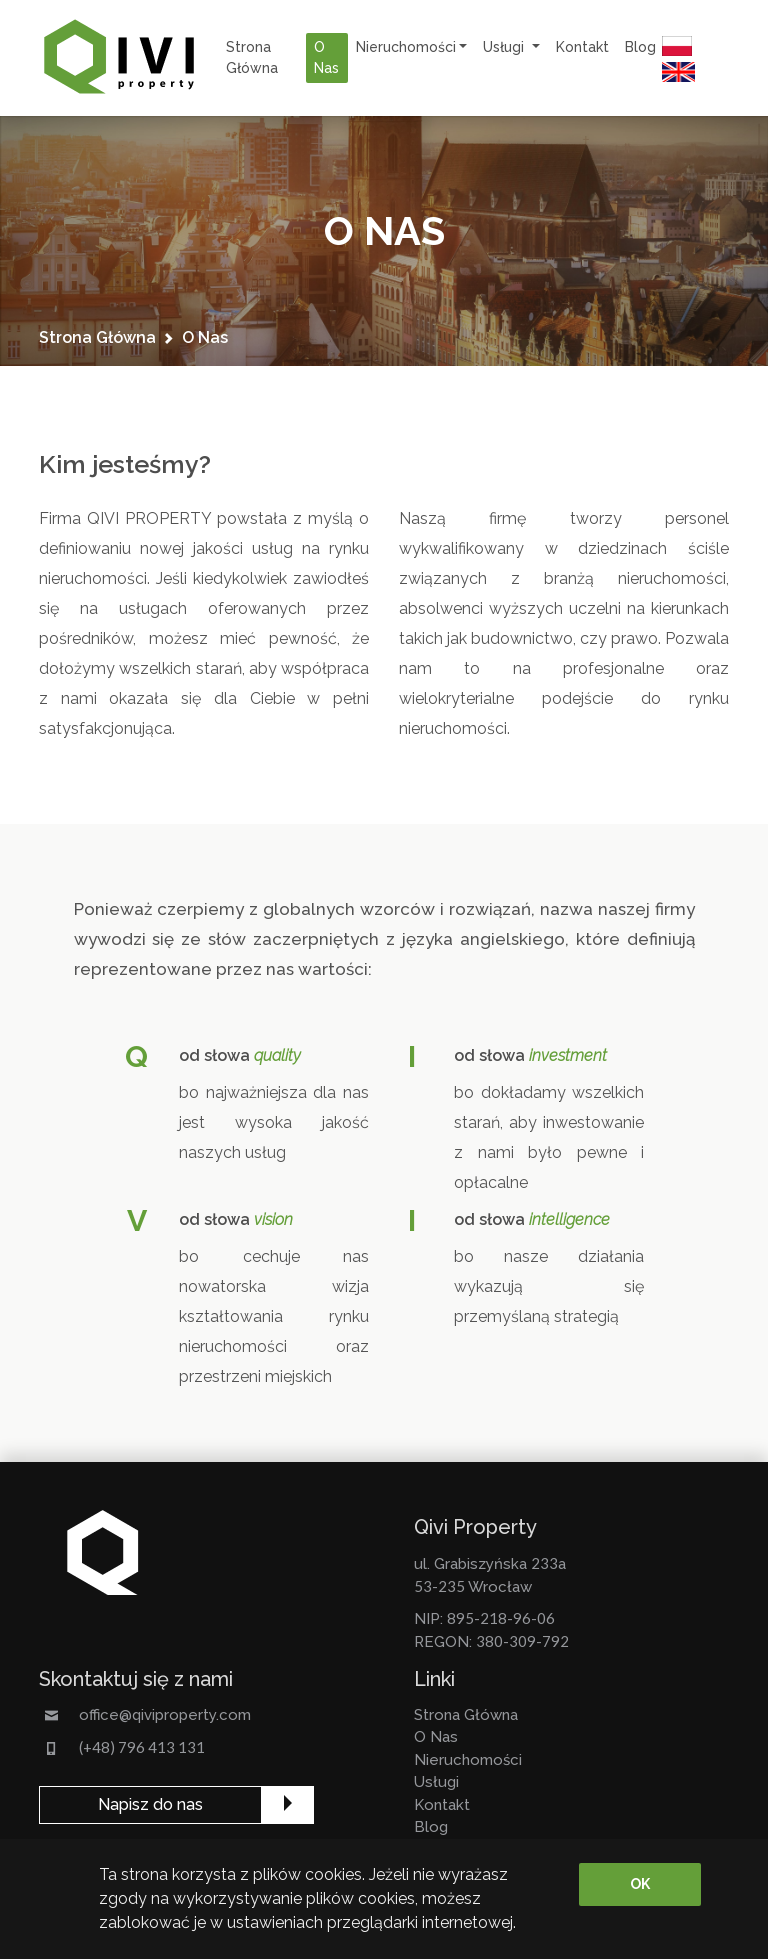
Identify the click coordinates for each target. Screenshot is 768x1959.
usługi (436, 1782)
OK (640, 1884)
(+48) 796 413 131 (142, 1747)
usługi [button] (505, 47)
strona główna (252, 57)
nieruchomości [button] (406, 47)
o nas (326, 57)
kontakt (582, 47)
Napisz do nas (150, 1804)
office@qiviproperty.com (165, 1715)
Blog (640, 47)
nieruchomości (468, 1760)
